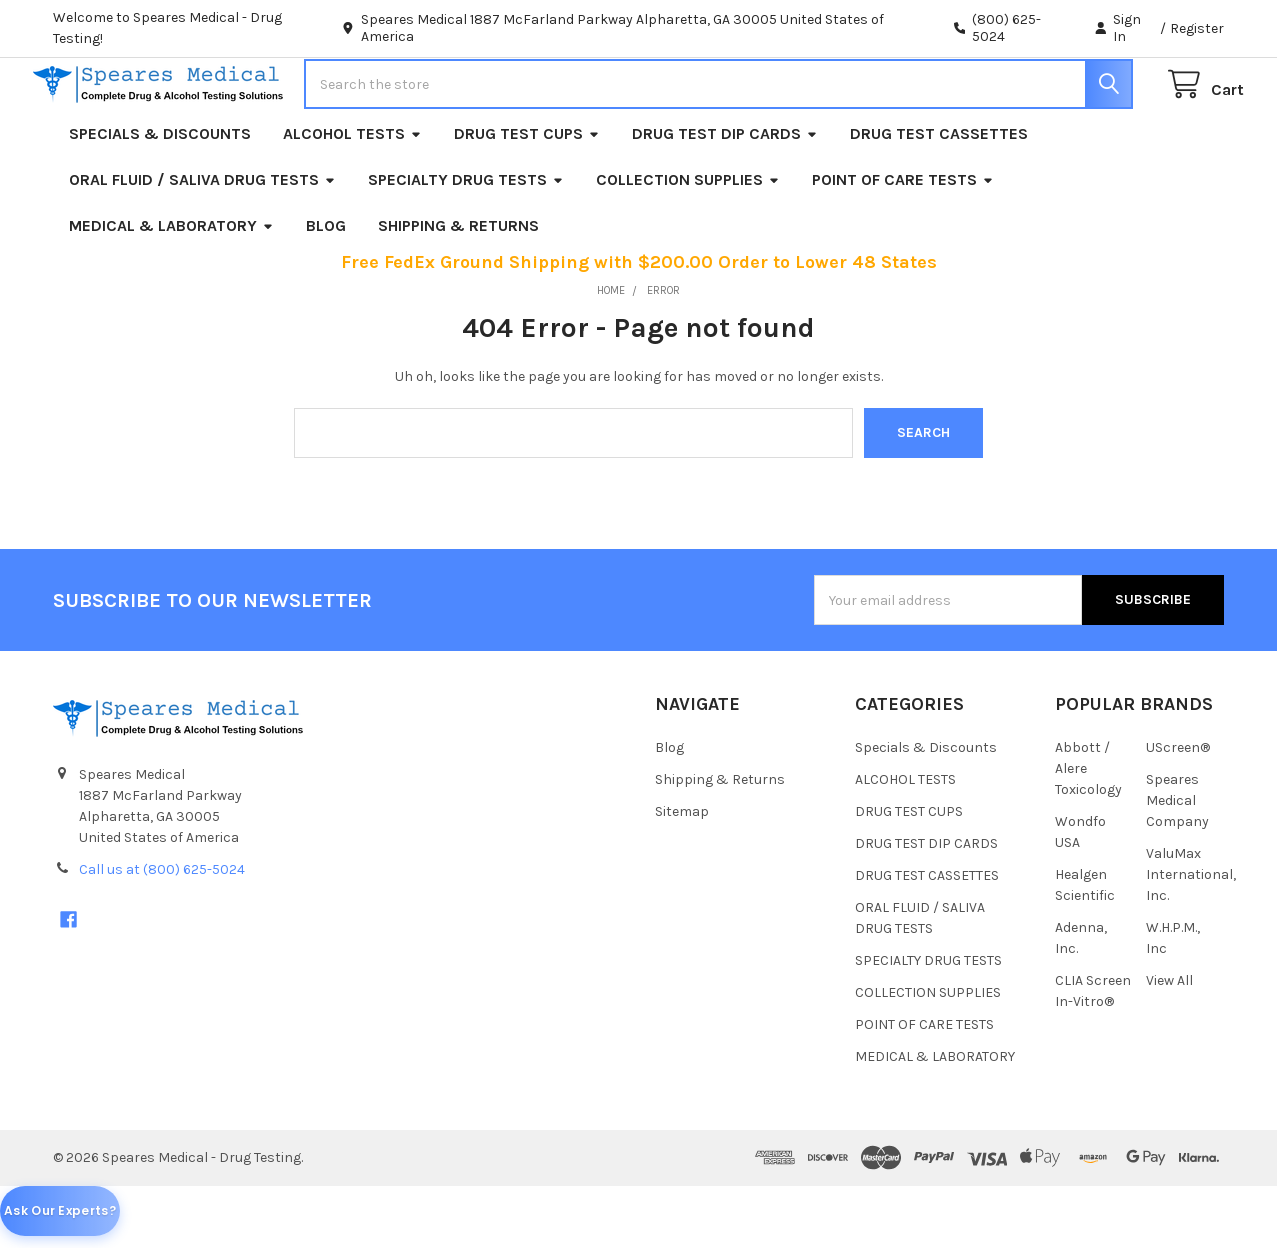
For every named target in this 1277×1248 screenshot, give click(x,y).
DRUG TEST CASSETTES (939, 194)
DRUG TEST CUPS (527, 194)
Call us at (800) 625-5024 (162, 930)
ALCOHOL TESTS (352, 194)
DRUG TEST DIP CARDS (725, 194)
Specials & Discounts (160, 194)
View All (1169, 1041)
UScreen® (1178, 808)
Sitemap (682, 872)
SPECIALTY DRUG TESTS (466, 240)
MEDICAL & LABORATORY (171, 286)
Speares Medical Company (1177, 861)
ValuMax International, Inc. (1191, 935)
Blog (326, 286)
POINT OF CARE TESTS (903, 240)
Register (1197, 28)
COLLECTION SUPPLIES (688, 240)
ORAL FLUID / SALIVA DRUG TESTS (202, 240)
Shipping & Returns (458, 286)
